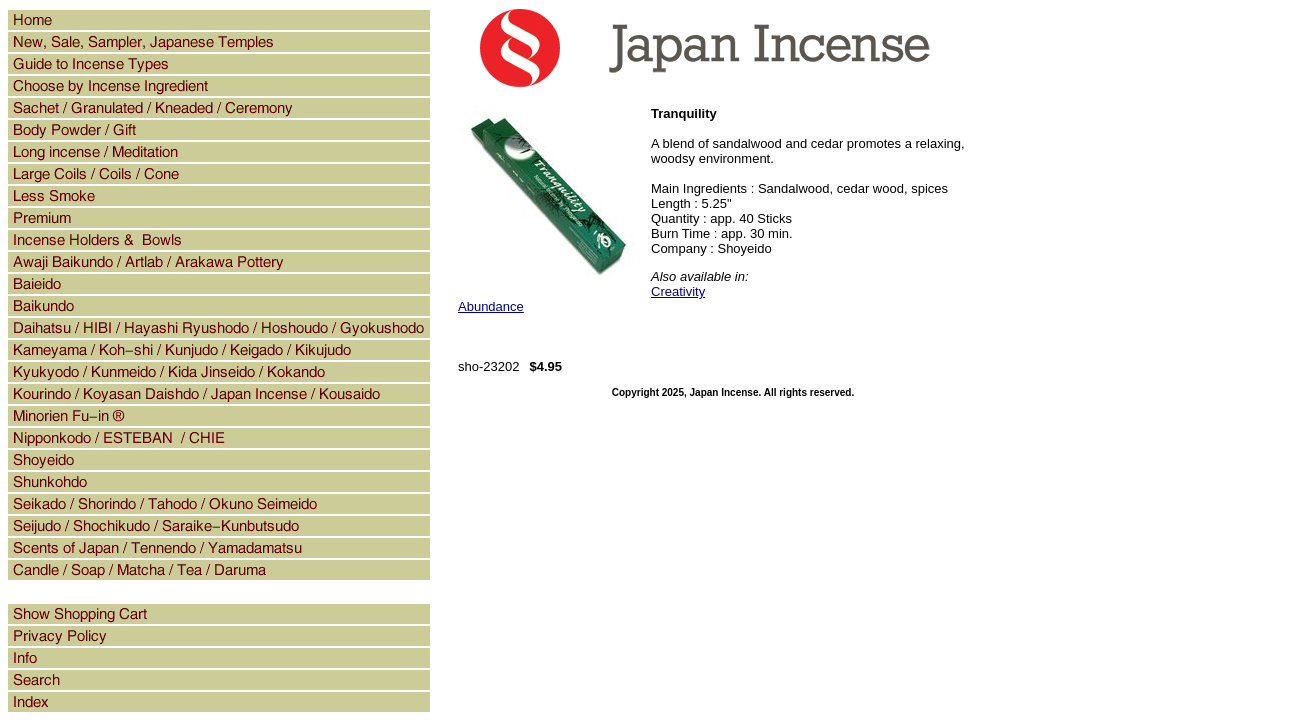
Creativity (678, 291)
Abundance (491, 306)
